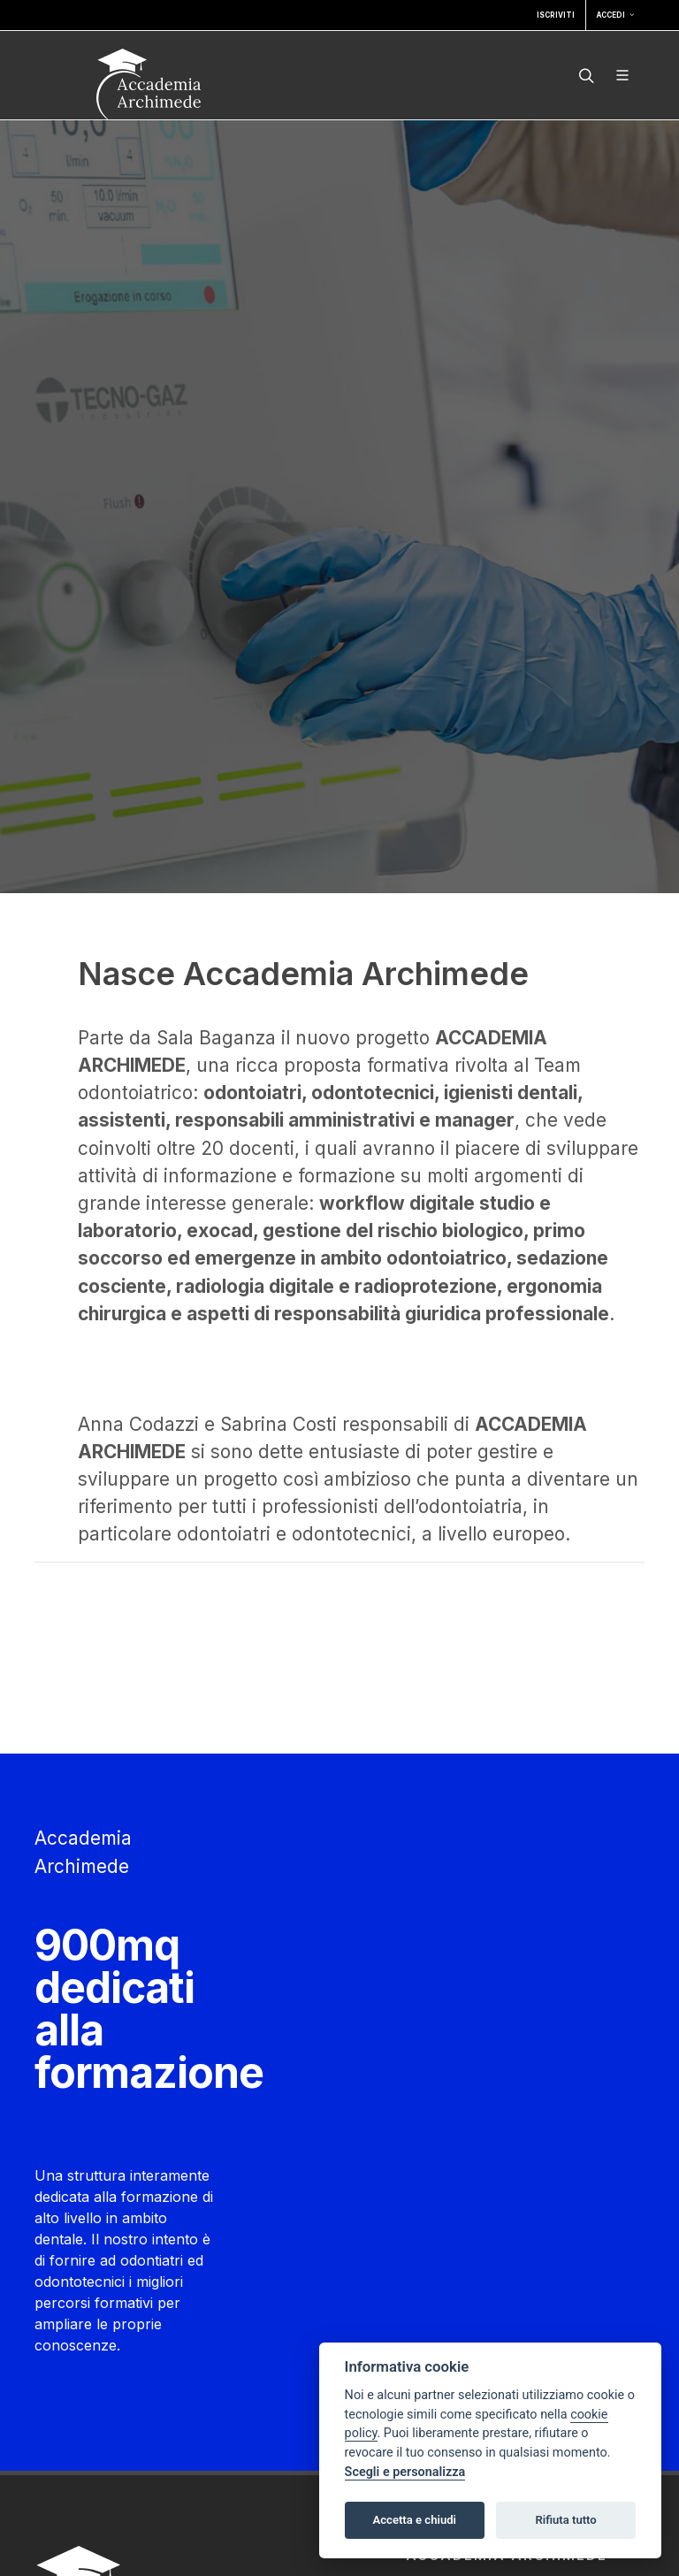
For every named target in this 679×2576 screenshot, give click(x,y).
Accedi (615, 15)
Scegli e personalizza (405, 2472)
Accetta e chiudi (414, 2519)
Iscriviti (556, 15)
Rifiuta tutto (565, 2519)
